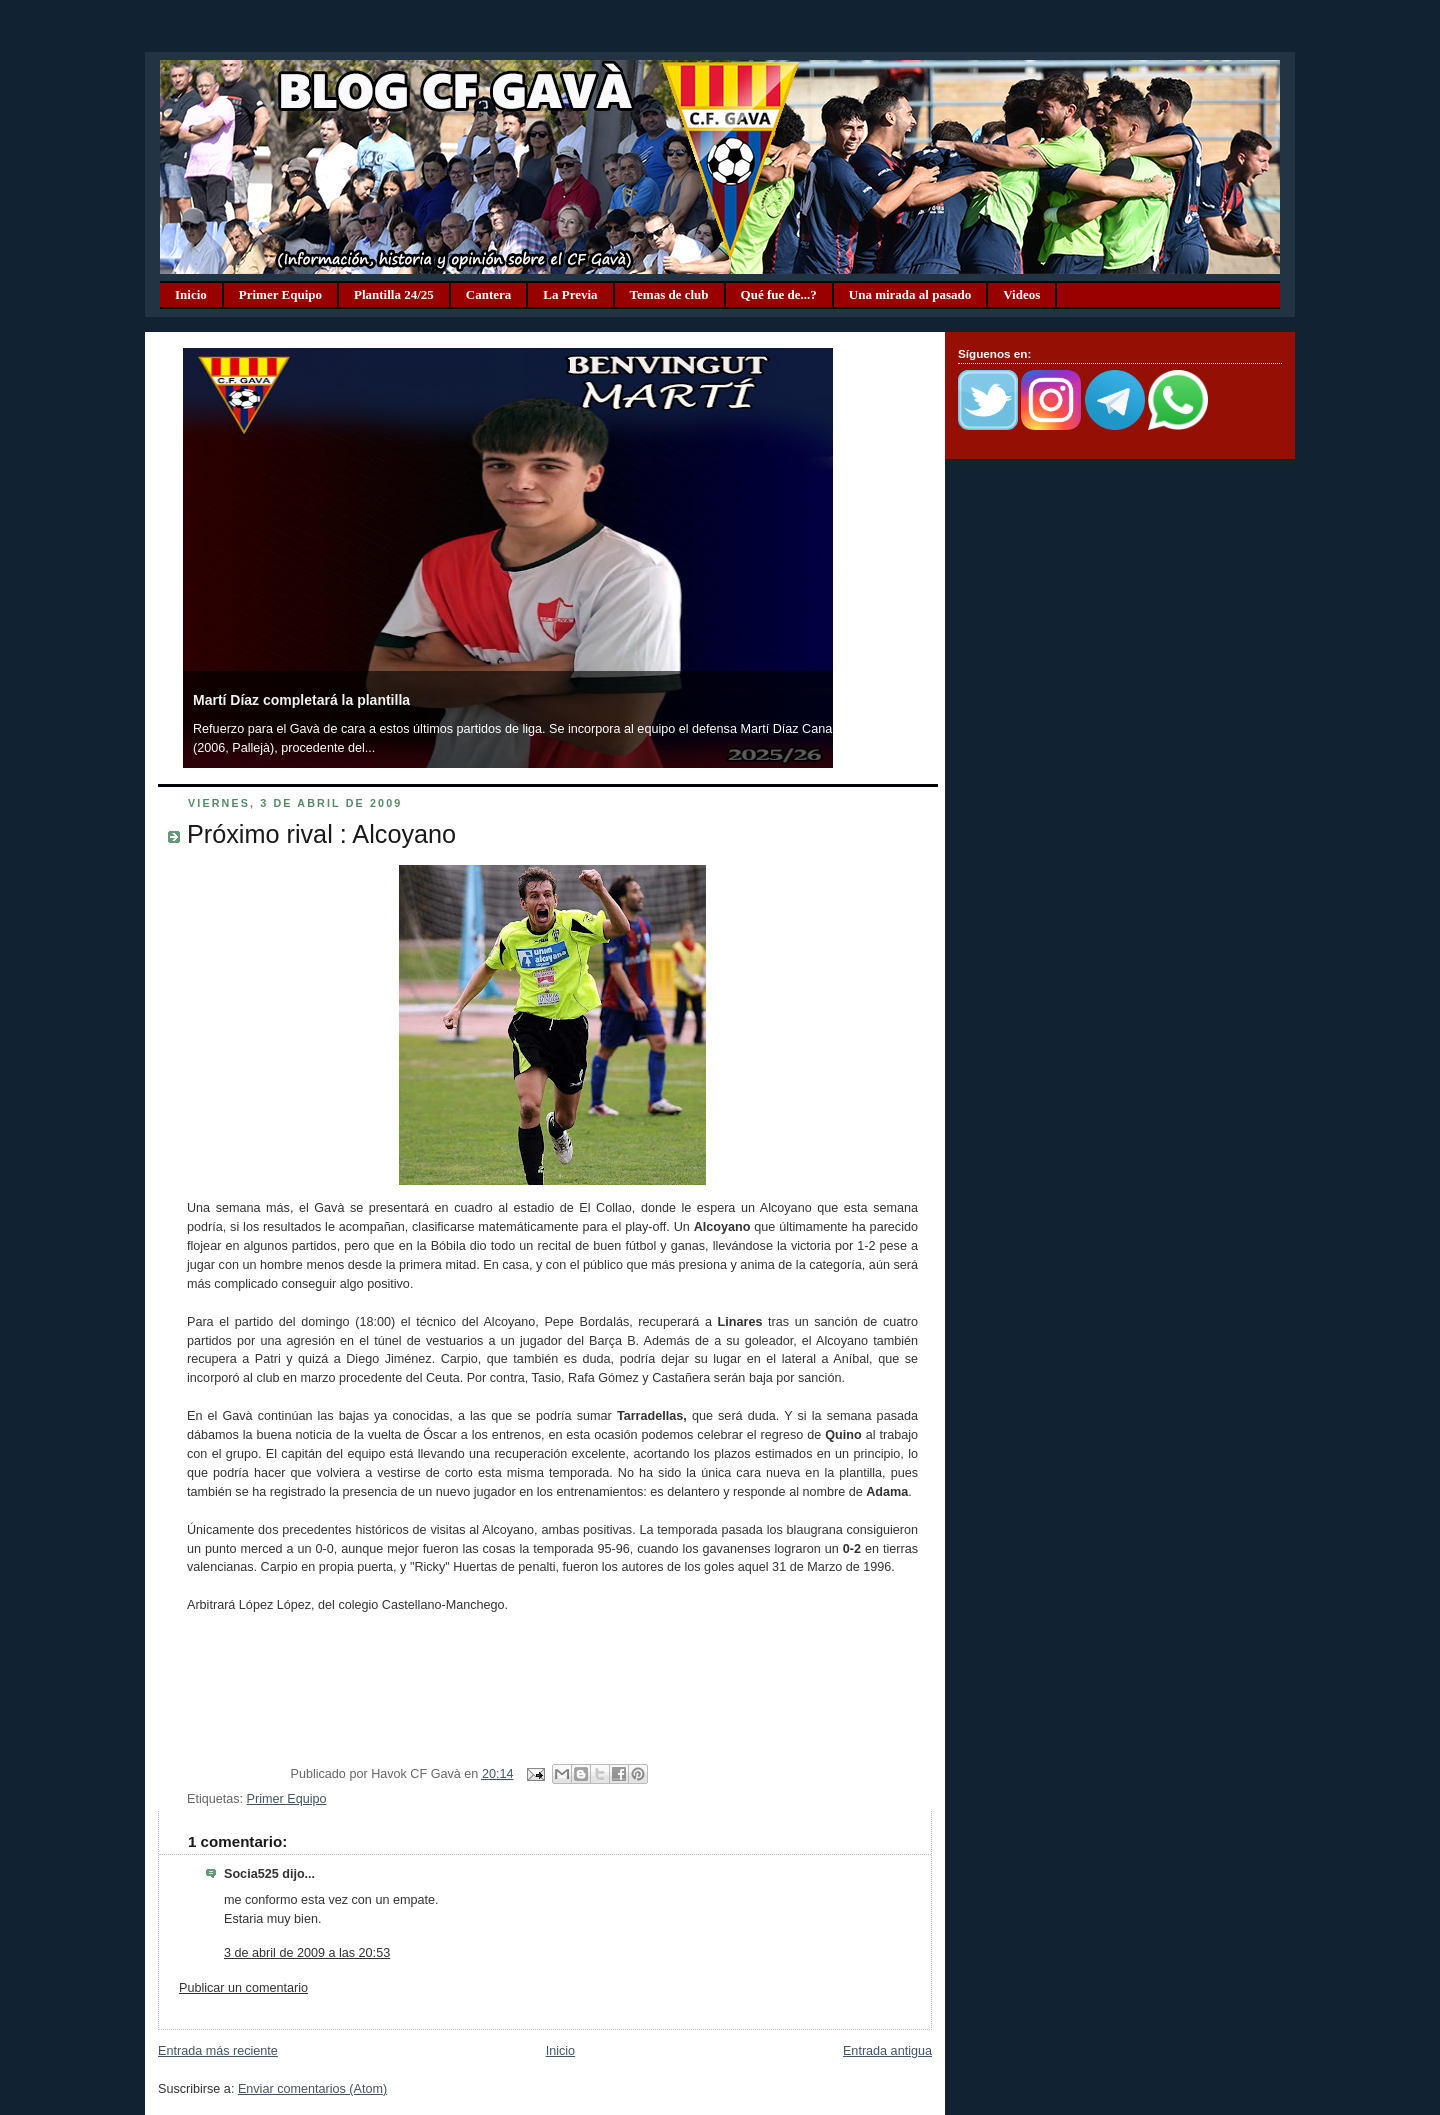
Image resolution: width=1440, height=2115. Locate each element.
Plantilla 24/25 (394, 294)
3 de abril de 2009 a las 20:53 (307, 1953)
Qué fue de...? (779, 294)
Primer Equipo (280, 294)
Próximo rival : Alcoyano (321, 834)
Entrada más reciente (218, 2051)
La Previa (570, 294)
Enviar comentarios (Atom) (312, 2089)
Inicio (191, 294)
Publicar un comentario (243, 1988)
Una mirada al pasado (910, 294)
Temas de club (669, 294)
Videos (1021, 294)
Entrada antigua (887, 2051)
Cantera (489, 294)
